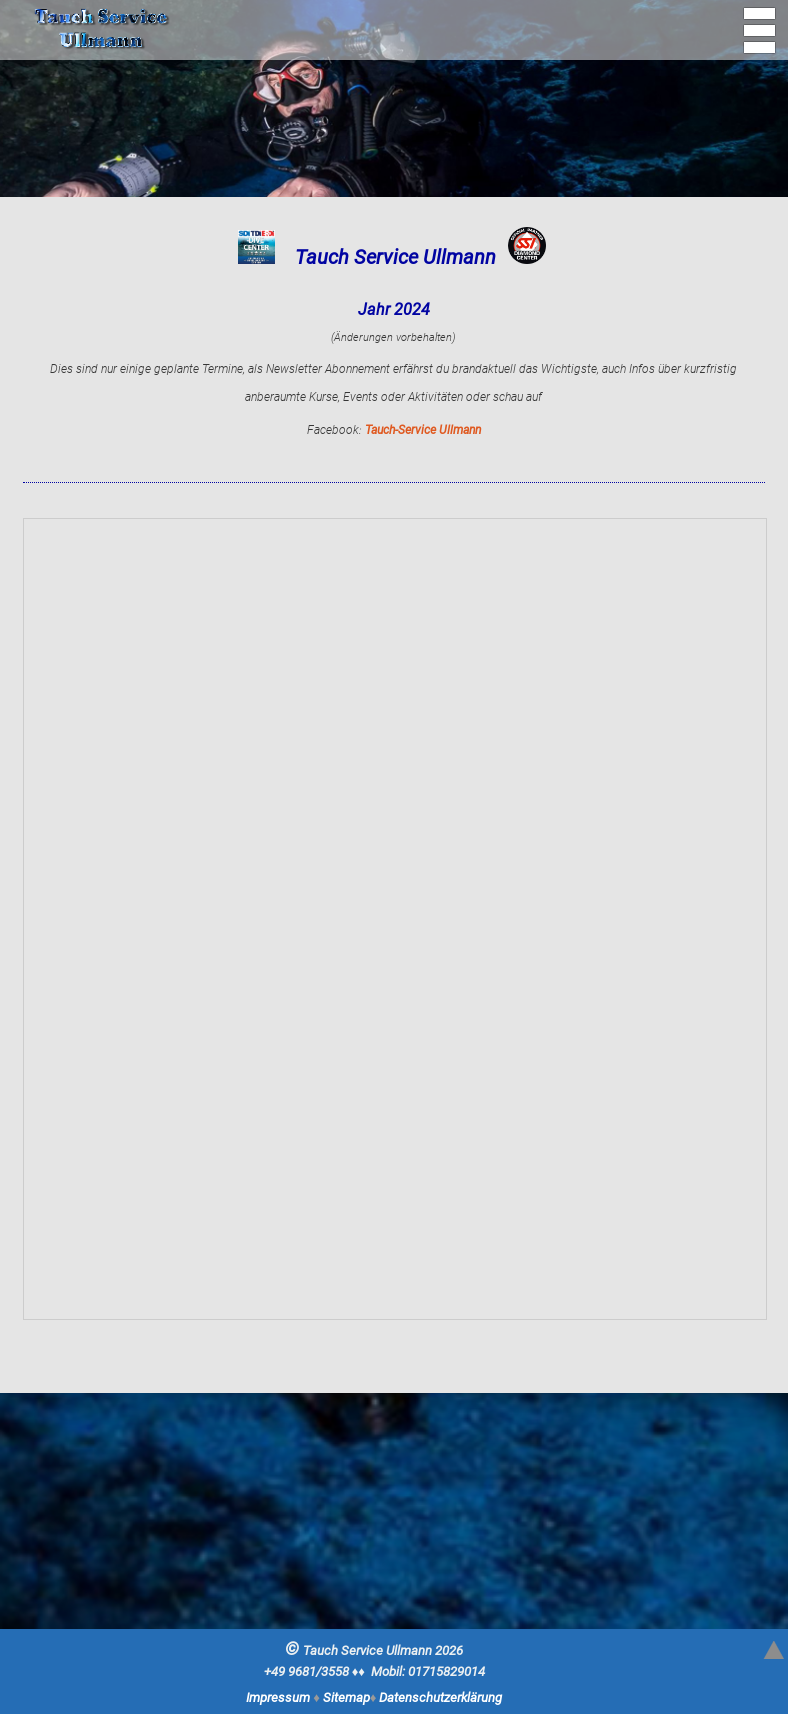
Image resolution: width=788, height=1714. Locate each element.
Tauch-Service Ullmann (423, 430)
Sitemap (346, 1697)
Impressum (278, 1697)
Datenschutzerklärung (440, 1697)
